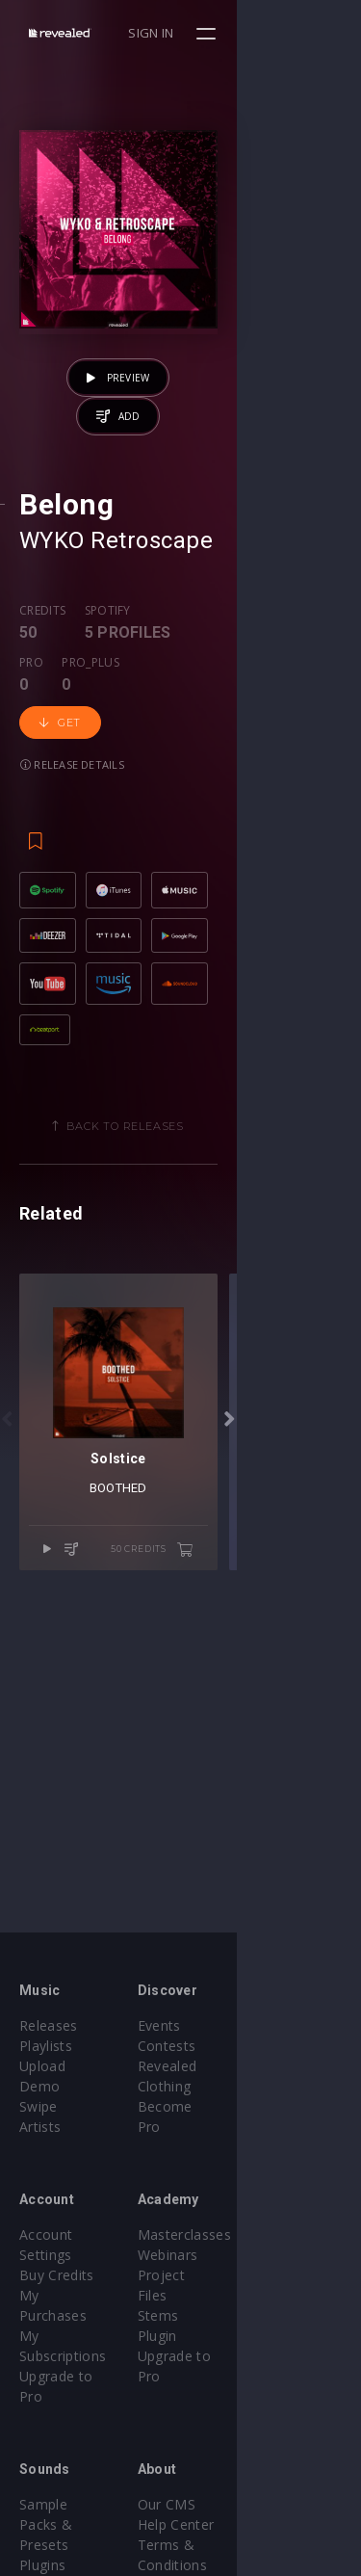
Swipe (38, 2086)
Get (60, 757)
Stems (221, 2275)
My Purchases (65, 2255)
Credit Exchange (71, 2484)
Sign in (275, 32)
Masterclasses (247, 2214)
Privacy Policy (244, 2484)
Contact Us (236, 2524)
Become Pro (241, 2086)
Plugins (42, 2464)
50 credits (276, 1737)
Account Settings (74, 2214)
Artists (40, 2106)
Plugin (220, 2295)
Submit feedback (254, 2504)
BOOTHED (181, 1676)
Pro (202, 696)
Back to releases (187, 1189)
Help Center (238, 2443)
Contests (229, 2046)
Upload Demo (65, 2066)
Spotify (108, 696)
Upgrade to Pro (69, 2295)
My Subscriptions (74, 2275)
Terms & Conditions (265, 2464)
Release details (159, 756)
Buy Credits (56, 2234)
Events (222, 2025)
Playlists (45, 2046)
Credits (42, 696)
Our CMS (229, 2423)
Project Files (240, 2255)
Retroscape (151, 626)
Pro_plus (261, 696)
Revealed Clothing (258, 2066)
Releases (48, 2025)
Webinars (230, 2234)
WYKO (52, 626)
